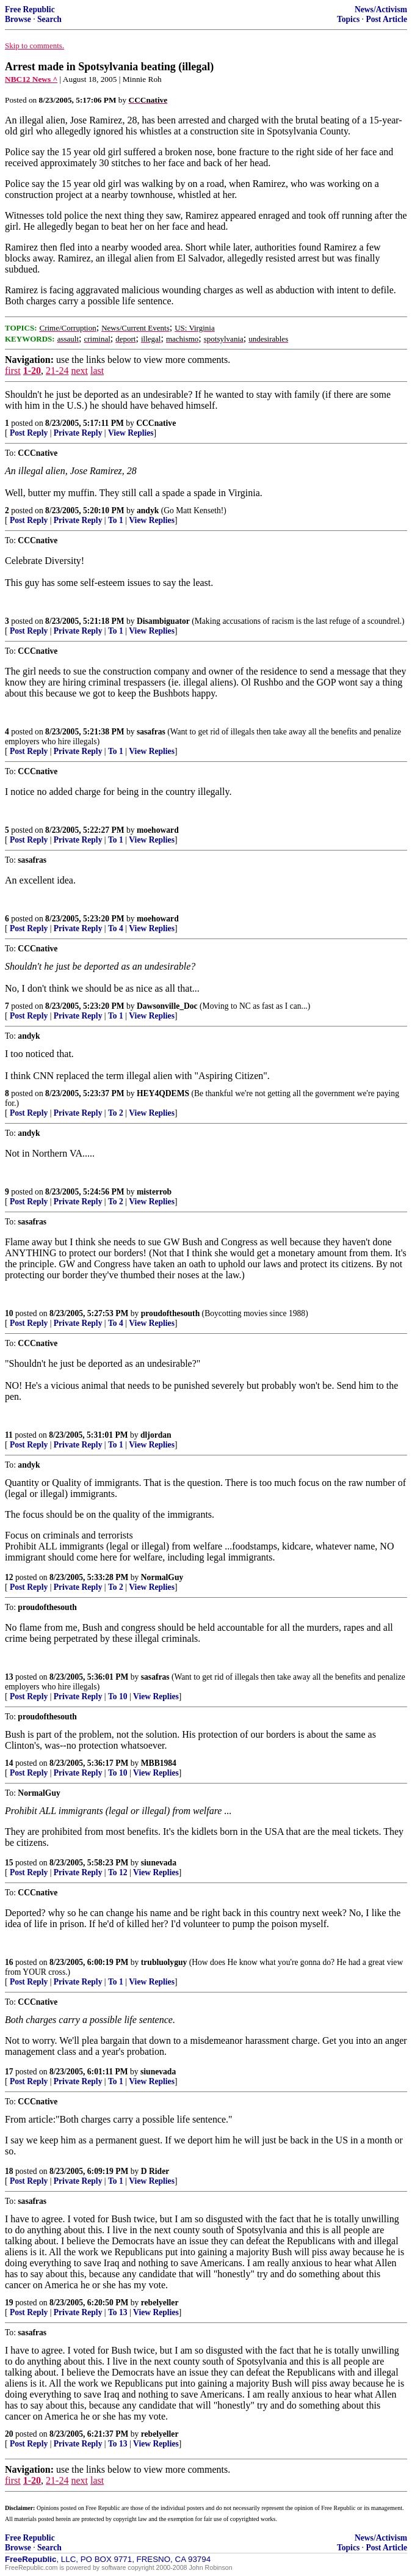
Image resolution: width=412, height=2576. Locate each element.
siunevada (158, 1862)
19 (9, 2302)
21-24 (57, 370)
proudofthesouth (170, 1313)
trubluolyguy (164, 1962)
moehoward (158, 830)
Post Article (386, 19)
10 (9, 1313)
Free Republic (30, 9)
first (13, 370)
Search (49, 19)
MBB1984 (158, 1763)
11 (9, 1435)
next (79, 370)
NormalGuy (162, 1577)
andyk (148, 510)
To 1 (115, 520)
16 (9, 1962)
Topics (348, 19)
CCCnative (156, 423)
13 (9, 1676)
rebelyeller (160, 2302)
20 (9, 2434)
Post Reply (29, 432)
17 (9, 2071)
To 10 (118, 1696)
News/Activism (381, 9)
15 (9, 1862)
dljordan (156, 1435)
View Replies (131, 432)
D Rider (155, 2171)
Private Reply (78, 432)
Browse (18, 19)
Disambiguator (163, 621)
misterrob (154, 1191)
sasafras (151, 731)
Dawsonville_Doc (167, 1006)
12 (9, 1577)
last (97, 370)
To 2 (115, 1113)
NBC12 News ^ (31, 79)
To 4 (115, 928)
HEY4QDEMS (163, 1093)
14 (9, 1763)
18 (9, 2171)
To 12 (118, 1872)
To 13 (118, 2312)
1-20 (32, 370)
